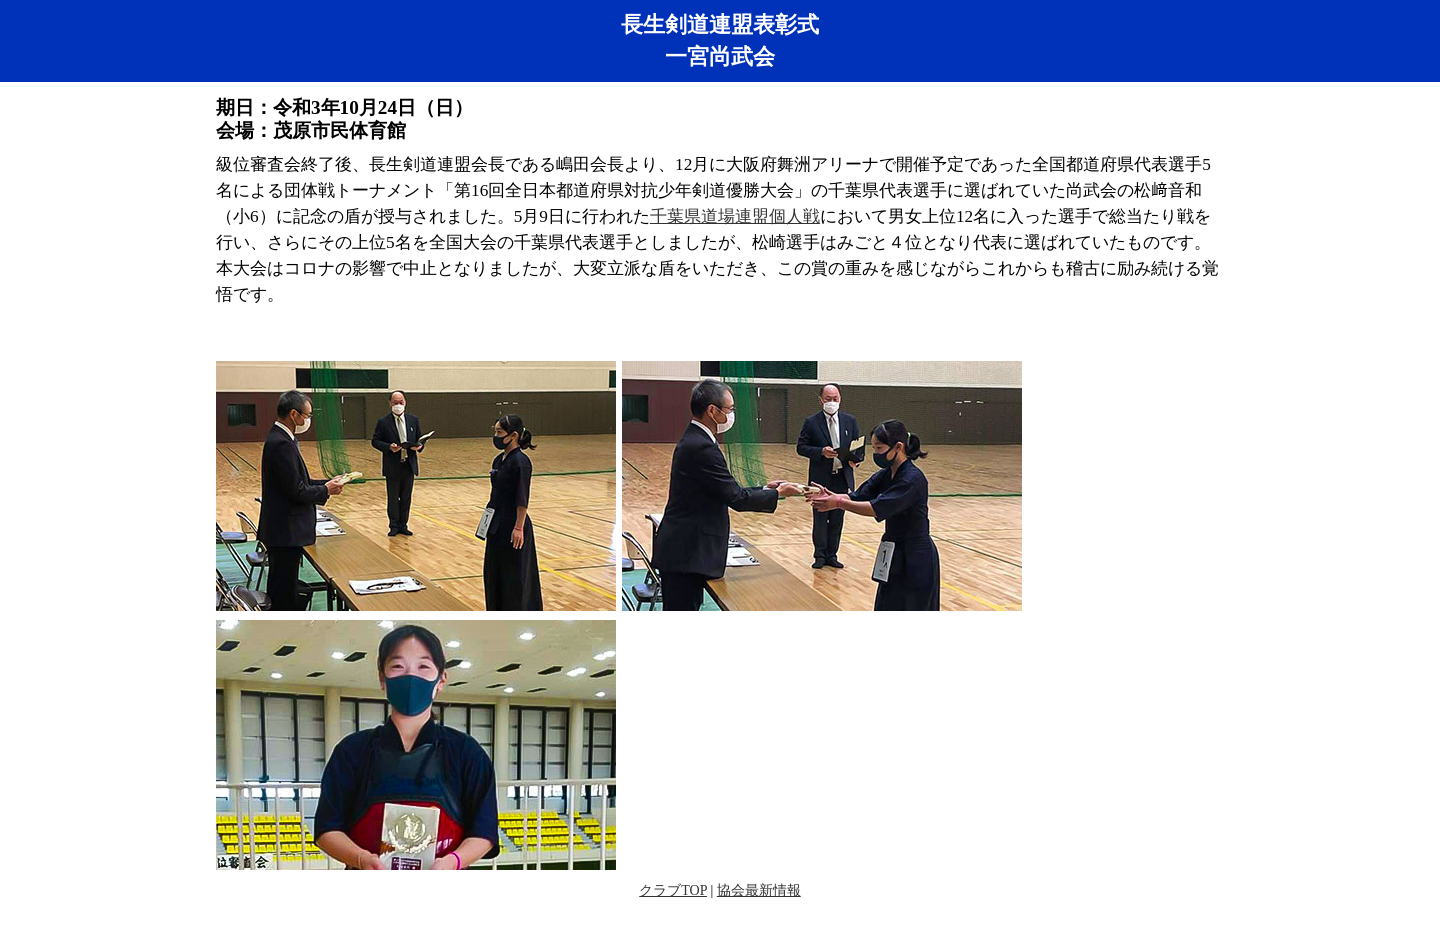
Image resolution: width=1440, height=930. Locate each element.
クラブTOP (673, 890)
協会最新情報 (759, 890)
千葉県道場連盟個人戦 (735, 216)
